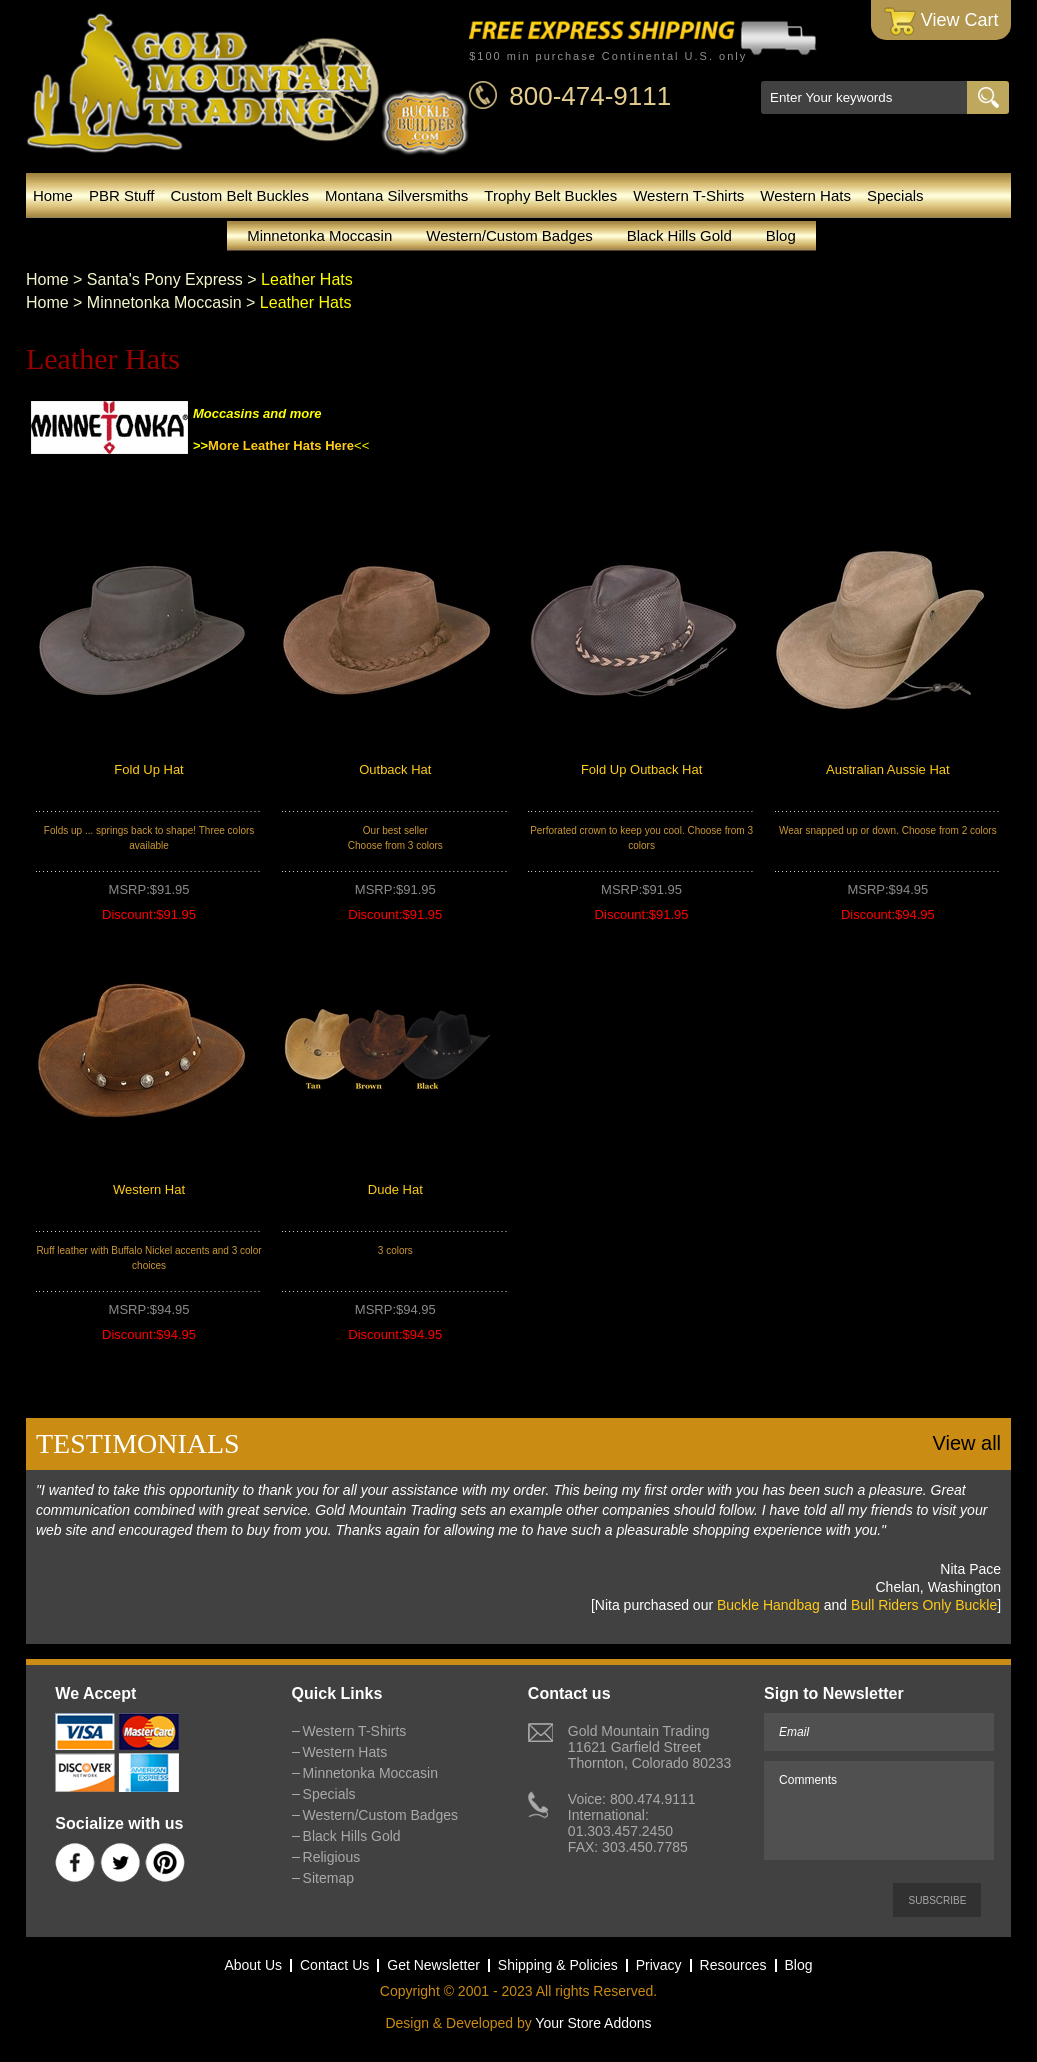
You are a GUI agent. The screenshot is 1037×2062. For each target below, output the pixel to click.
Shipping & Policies (558, 1965)
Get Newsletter (433, 1965)
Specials (895, 195)
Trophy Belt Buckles (550, 195)
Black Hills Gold (679, 235)
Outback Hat (395, 769)
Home (53, 195)
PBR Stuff (122, 195)
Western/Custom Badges (509, 235)
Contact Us (334, 1965)
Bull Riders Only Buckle (924, 1605)
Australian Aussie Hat (888, 769)
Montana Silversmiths (396, 195)
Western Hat (149, 1189)
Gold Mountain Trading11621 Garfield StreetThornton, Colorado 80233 (649, 1747)
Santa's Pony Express (165, 279)
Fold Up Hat (148, 769)
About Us (253, 1965)
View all (967, 1443)
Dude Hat (395, 1189)
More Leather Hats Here (281, 445)
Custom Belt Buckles (240, 195)
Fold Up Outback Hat (641, 769)
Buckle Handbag (768, 1605)
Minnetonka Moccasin (319, 235)
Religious (332, 1857)
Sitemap (328, 1878)
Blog (781, 235)
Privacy (659, 1965)
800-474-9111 (590, 96)
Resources (733, 1965)
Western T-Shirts (688, 195)
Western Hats (805, 195)
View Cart (941, 21)
